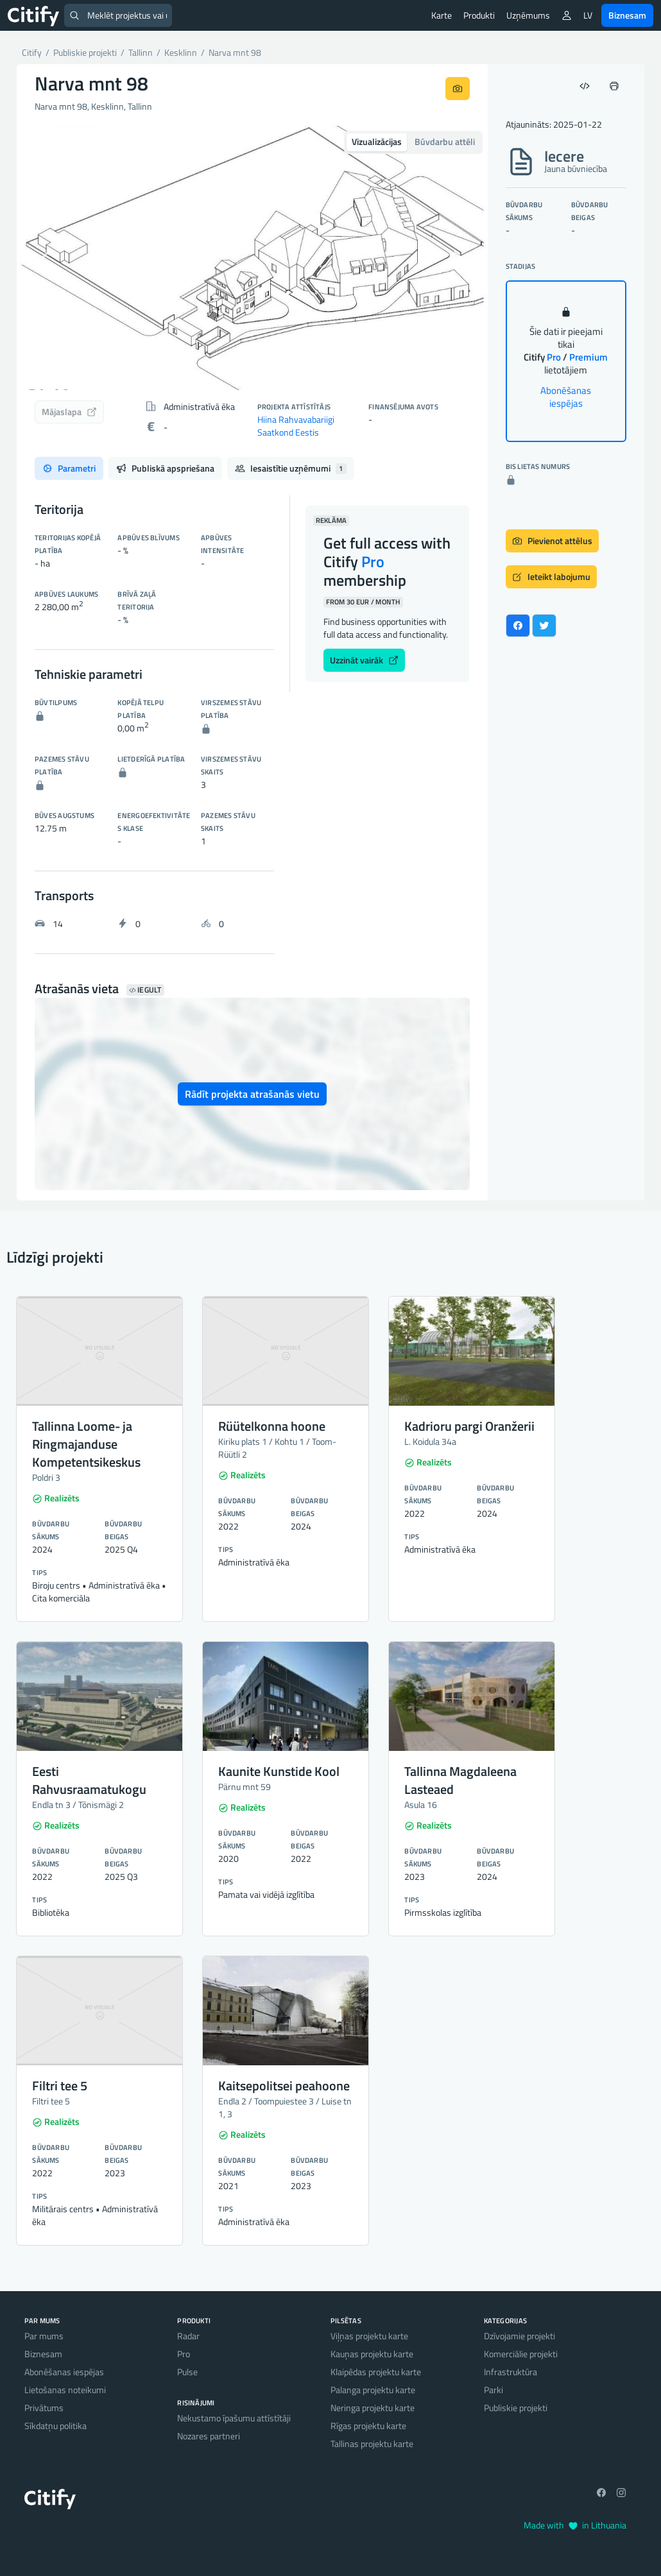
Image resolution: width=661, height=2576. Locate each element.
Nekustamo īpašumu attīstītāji (234, 2418)
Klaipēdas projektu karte (375, 2371)
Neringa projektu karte (372, 2407)
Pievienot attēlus (552, 540)
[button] (52, 258)
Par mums (44, 2335)
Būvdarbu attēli (445, 141)
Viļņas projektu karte (369, 2335)
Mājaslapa (69, 411)
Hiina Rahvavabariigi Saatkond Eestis (295, 426)
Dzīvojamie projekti (519, 2335)
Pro (183, 2353)
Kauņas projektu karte (371, 2353)
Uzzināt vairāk (364, 660)
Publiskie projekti (515, 2407)
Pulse (187, 2371)
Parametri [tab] (69, 468)
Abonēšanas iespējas (565, 397)
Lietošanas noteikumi (65, 2389)
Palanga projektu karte (372, 2389)
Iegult (145, 990)
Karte (441, 15)
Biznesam (627, 15)
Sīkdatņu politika (55, 2425)
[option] (252, 258)
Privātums (44, 2407)
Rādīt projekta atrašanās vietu (252, 1094)
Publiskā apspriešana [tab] (165, 468)
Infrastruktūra (510, 2371)
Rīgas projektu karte (368, 2425)
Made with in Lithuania (575, 2525)
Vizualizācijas (377, 141)
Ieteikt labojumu (551, 576)
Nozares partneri (208, 2436)
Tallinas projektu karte (371, 2443)
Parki (493, 2389)
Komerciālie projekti (521, 2353)
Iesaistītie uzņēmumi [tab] (291, 468)
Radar (188, 2335)
